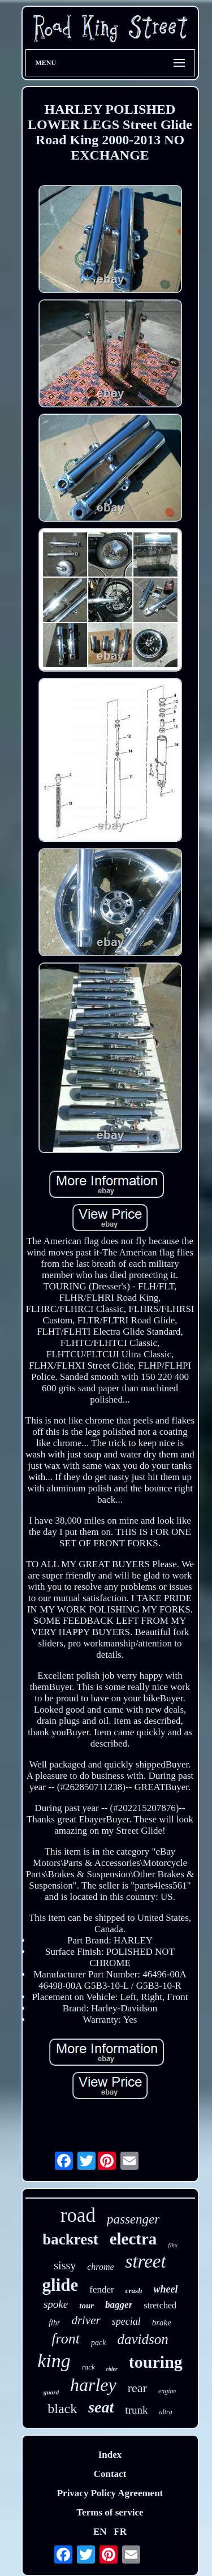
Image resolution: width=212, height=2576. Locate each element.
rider (112, 2369)
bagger (118, 2304)
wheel (165, 2289)
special (126, 2321)
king (54, 2360)
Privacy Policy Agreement (110, 2493)
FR (120, 2531)
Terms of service (109, 2512)
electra (133, 2239)
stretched (160, 2305)
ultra (165, 2412)
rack (88, 2367)
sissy (65, 2265)
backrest (70, 2239)
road (78, 2215)
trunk (136, 2410)
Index (110, 2454)
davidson (142, 2339)
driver (85, 2320)
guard (51, 2392)
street (146, 2261)
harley (93, 2385)
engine (167, 2391)
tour (86, 2305)
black (62, 2408)
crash (134, 2290)
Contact (110, 2474)
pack (98, 2342)
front (65, 2338)
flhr (54, 2323)
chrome (100, 2267)
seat (101, 2407)
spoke (56, 2304)
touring (156, 2362)
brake (161, 2322)
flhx (173, 2245)
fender (101, 2289)
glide (60, 2285)
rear (137, 2388)
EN (100, 2531)
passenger (133, 2219)
